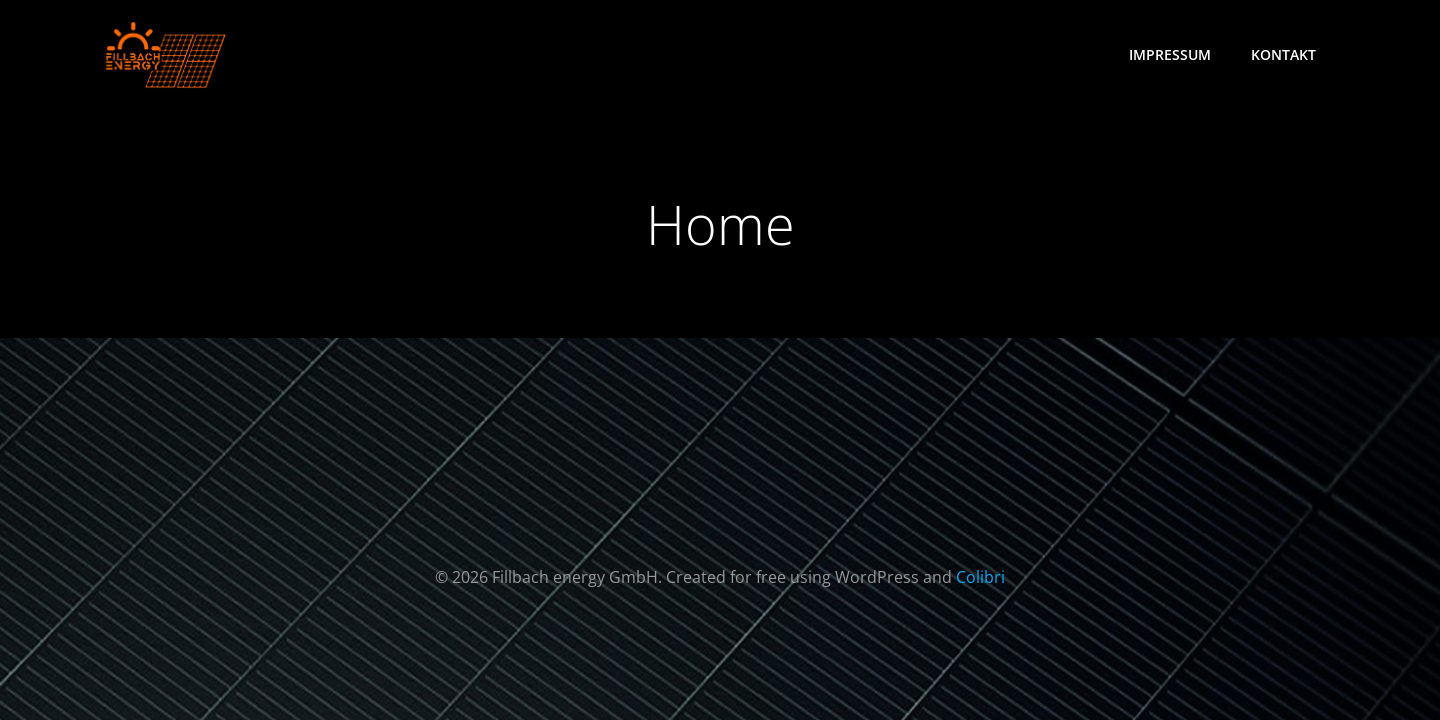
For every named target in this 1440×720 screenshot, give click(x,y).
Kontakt (1283, 54)
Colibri (980, 577)
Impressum (1170, 54)
